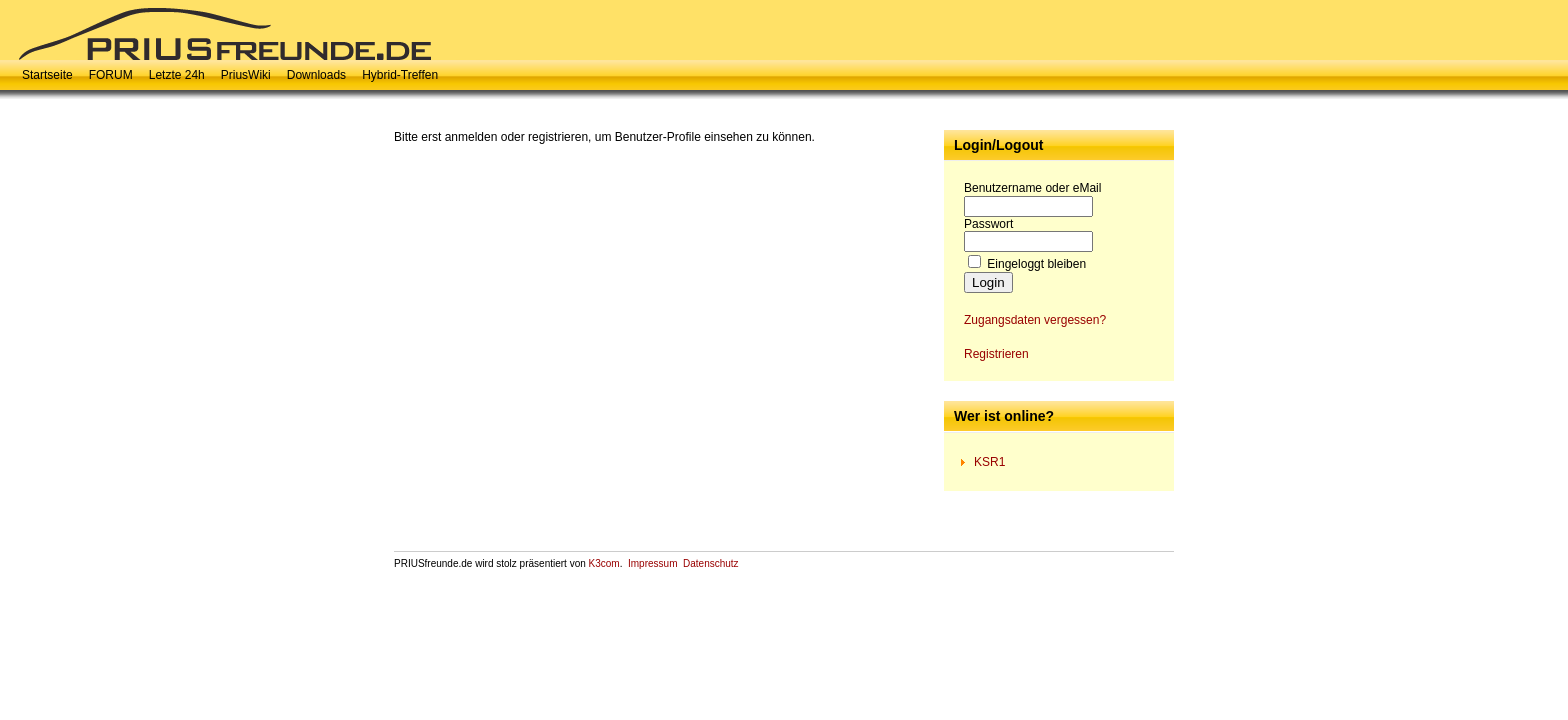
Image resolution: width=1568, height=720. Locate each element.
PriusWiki (246, 75)
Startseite (47, 75)
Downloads (316, 75)
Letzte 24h (177, 75)
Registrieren (996, 354)
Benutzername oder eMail (1032, 188)
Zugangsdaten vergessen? (1035, 320)
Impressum (652, 563)
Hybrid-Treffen (400, 75)
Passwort (988, 224)
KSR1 (989, 462)
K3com (604, 563)
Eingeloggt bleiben (1036, 264)
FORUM (111, 75)
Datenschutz (711, 563)
